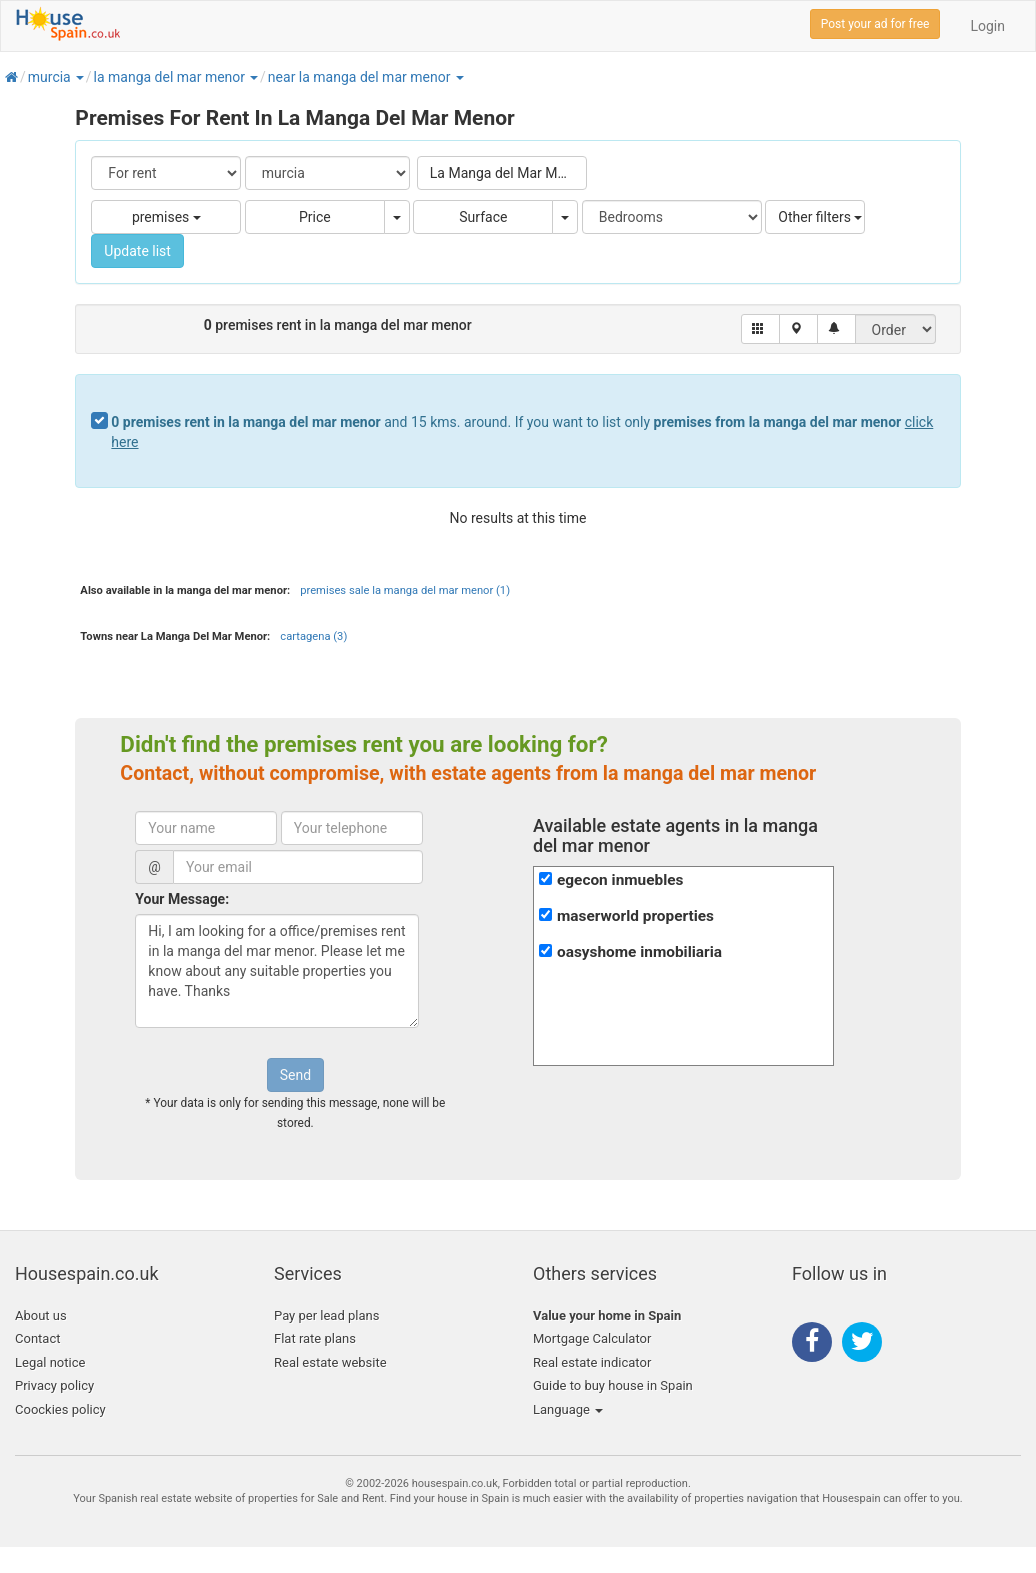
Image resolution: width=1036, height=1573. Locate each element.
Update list (137, 251)
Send (295, 1075)
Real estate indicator (592, 1362)
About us (41, 1315)
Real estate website (330, 1362)
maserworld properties (635, 916)
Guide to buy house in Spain (613, 1385)
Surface (483, 217)
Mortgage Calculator (592, 1338)
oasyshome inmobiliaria (639, 952)
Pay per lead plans (326, 1315)
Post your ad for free (875, 24)
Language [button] (568, 1409)
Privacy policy (54, 1385)
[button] (79, 77)
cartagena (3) (313, 636)
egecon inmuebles (620, 880)
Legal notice (50, 1362)
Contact (37, 1338)
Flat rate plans (315, 1338)
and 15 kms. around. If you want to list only (522, 432)
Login (987, 26)
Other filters (820, 217)
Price (315, 217)
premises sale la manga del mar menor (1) (405, 590)
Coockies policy (60, 1409)
